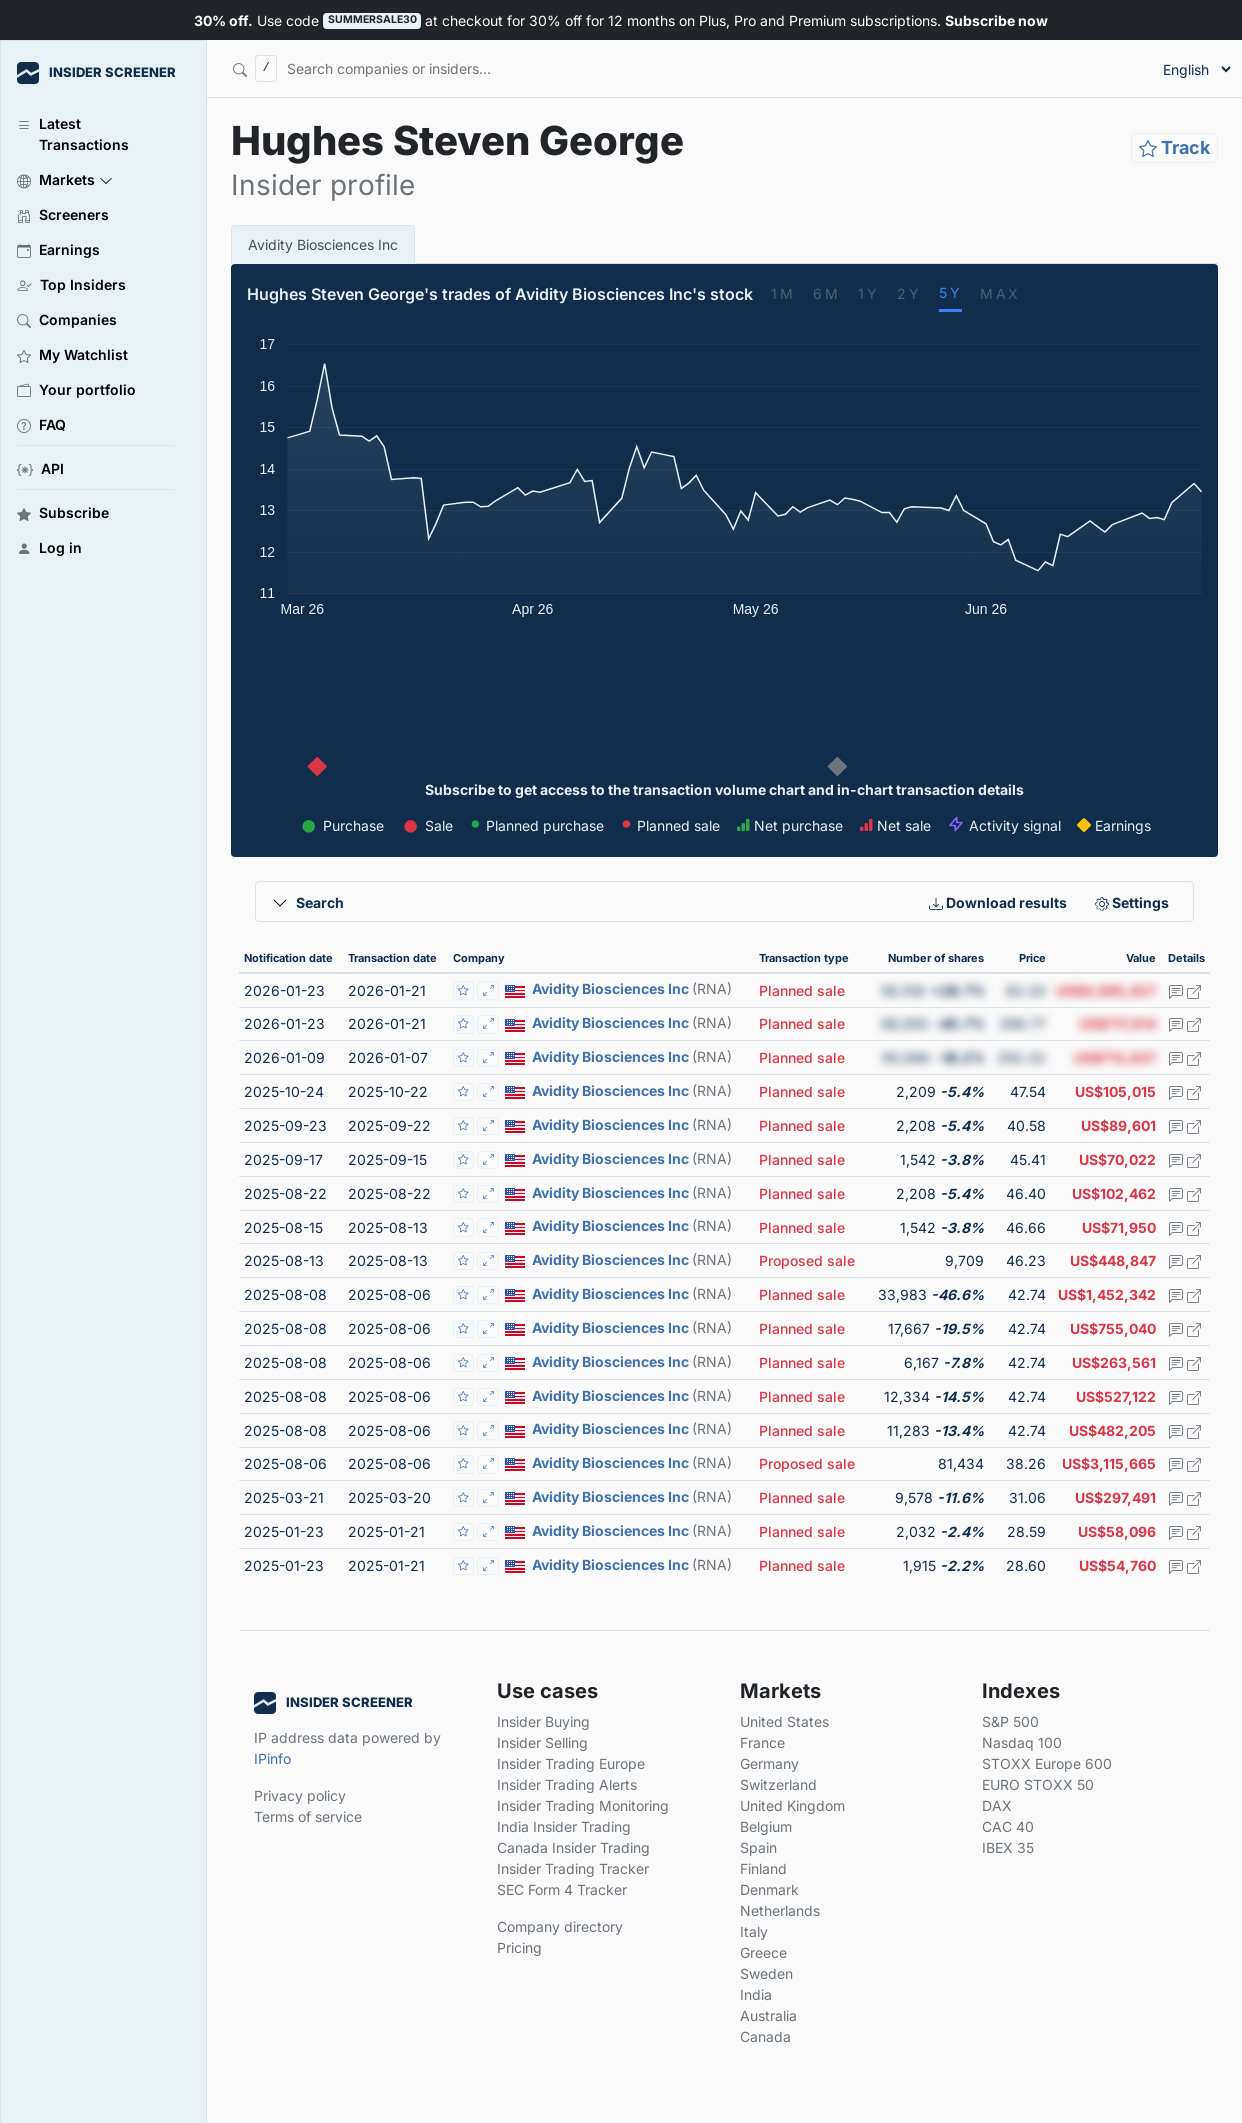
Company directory (560, 1926)
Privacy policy (300, 1795)
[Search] (481, 68)
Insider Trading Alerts (567, 1784)
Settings (1132, 902)
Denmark (769, 1889)
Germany (769, 1763)
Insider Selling (542, 1742)
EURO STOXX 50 (1038, 1784)
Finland (763, 1868)
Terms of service (308, 1816)
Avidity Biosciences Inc (323, 244)
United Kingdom (792, 1805)
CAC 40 (1008, 1826)
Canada (765, 2036)
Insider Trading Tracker (573, 1868)
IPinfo (272, 1758)
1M (783, 293)
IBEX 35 (1008, 1847)
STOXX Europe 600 (1047, 1763)
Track (1174, 147)
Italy (754, 1931)
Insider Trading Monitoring (583, 1805)
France (762, 1742)
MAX (1000, 293)
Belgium (766, 1826)
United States (784, 1721)
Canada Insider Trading (573, 1847)
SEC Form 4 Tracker (562, 1889)
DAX (997, 1805)
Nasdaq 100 (1022, 1742)
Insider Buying (543, 1721)
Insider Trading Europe (571, 1763)
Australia (768, 2015)
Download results (998, 902)
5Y (950, 292)
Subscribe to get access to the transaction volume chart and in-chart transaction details (724, 789)
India (756, 1994)
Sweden (766, 1973)
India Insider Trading (564, 1826)
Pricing (519, 1947)
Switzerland (778, 1784)
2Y (909, 293)
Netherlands (780, 1910)
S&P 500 (1010, 1721)
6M (826, 293)
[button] (95, 178)
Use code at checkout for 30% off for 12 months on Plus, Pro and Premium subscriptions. (620, 20)
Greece (763, 1952)
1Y (868, 293)
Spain (758, 1847)
